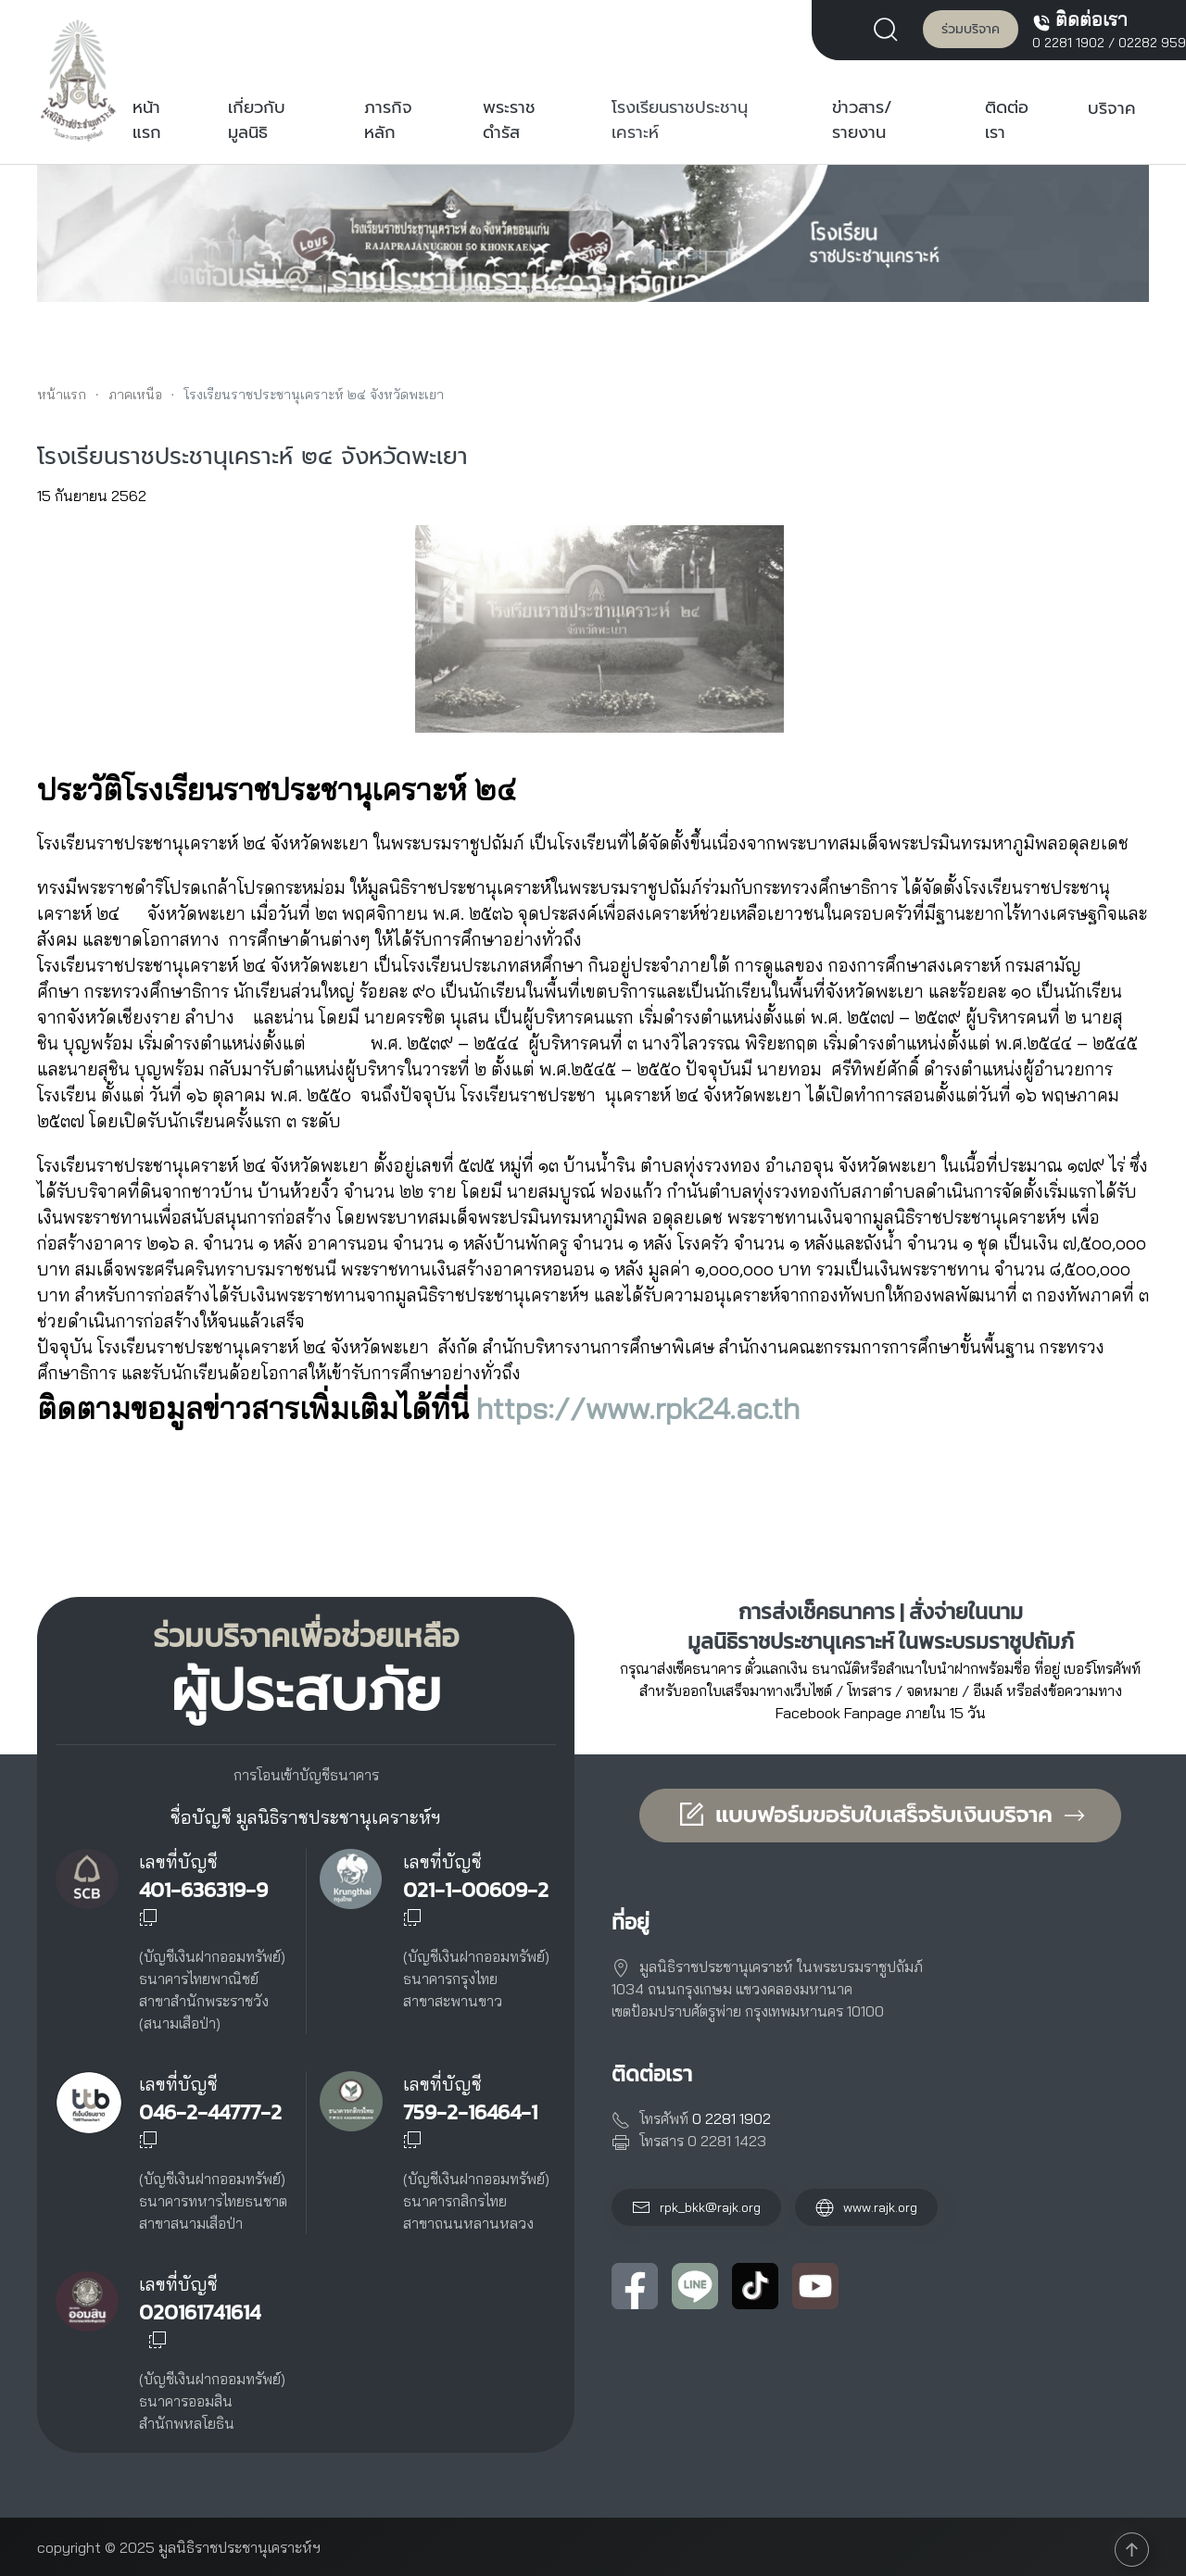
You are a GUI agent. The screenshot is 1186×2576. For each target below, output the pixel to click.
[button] (890, 27)
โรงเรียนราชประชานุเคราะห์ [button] (680, 120)
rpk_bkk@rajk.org (710, 2207)
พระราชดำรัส (509, 120)
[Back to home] (78, 79)
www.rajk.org (866, 2207)
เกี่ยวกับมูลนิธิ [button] (256, 120)
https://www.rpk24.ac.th (638, 1407)
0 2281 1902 (1068, 42)
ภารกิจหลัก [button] (388, 120)
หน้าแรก (146, 120)
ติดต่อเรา (1006, 120)
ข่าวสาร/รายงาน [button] (862, 120)
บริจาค (1112, 108)
